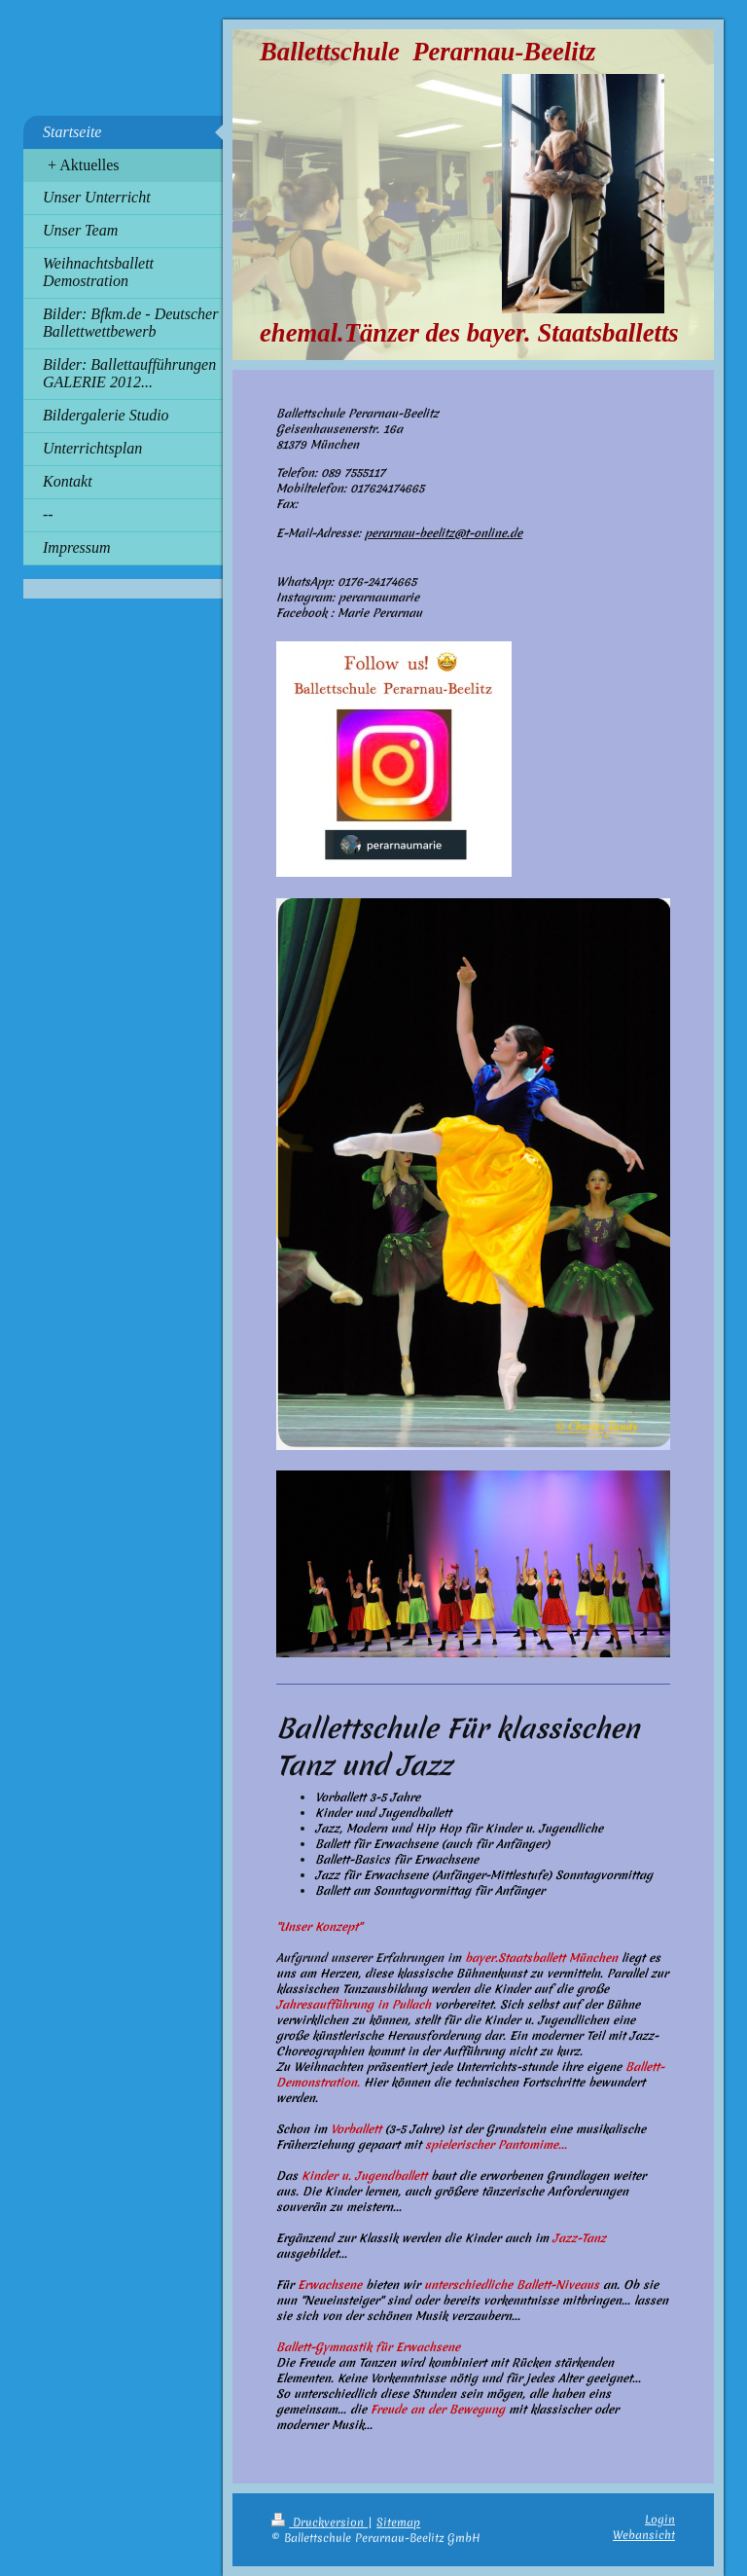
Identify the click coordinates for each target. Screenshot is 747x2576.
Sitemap (398, 2522)
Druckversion (319, 2522)
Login (660, 2519)
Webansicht (644, 2535)
